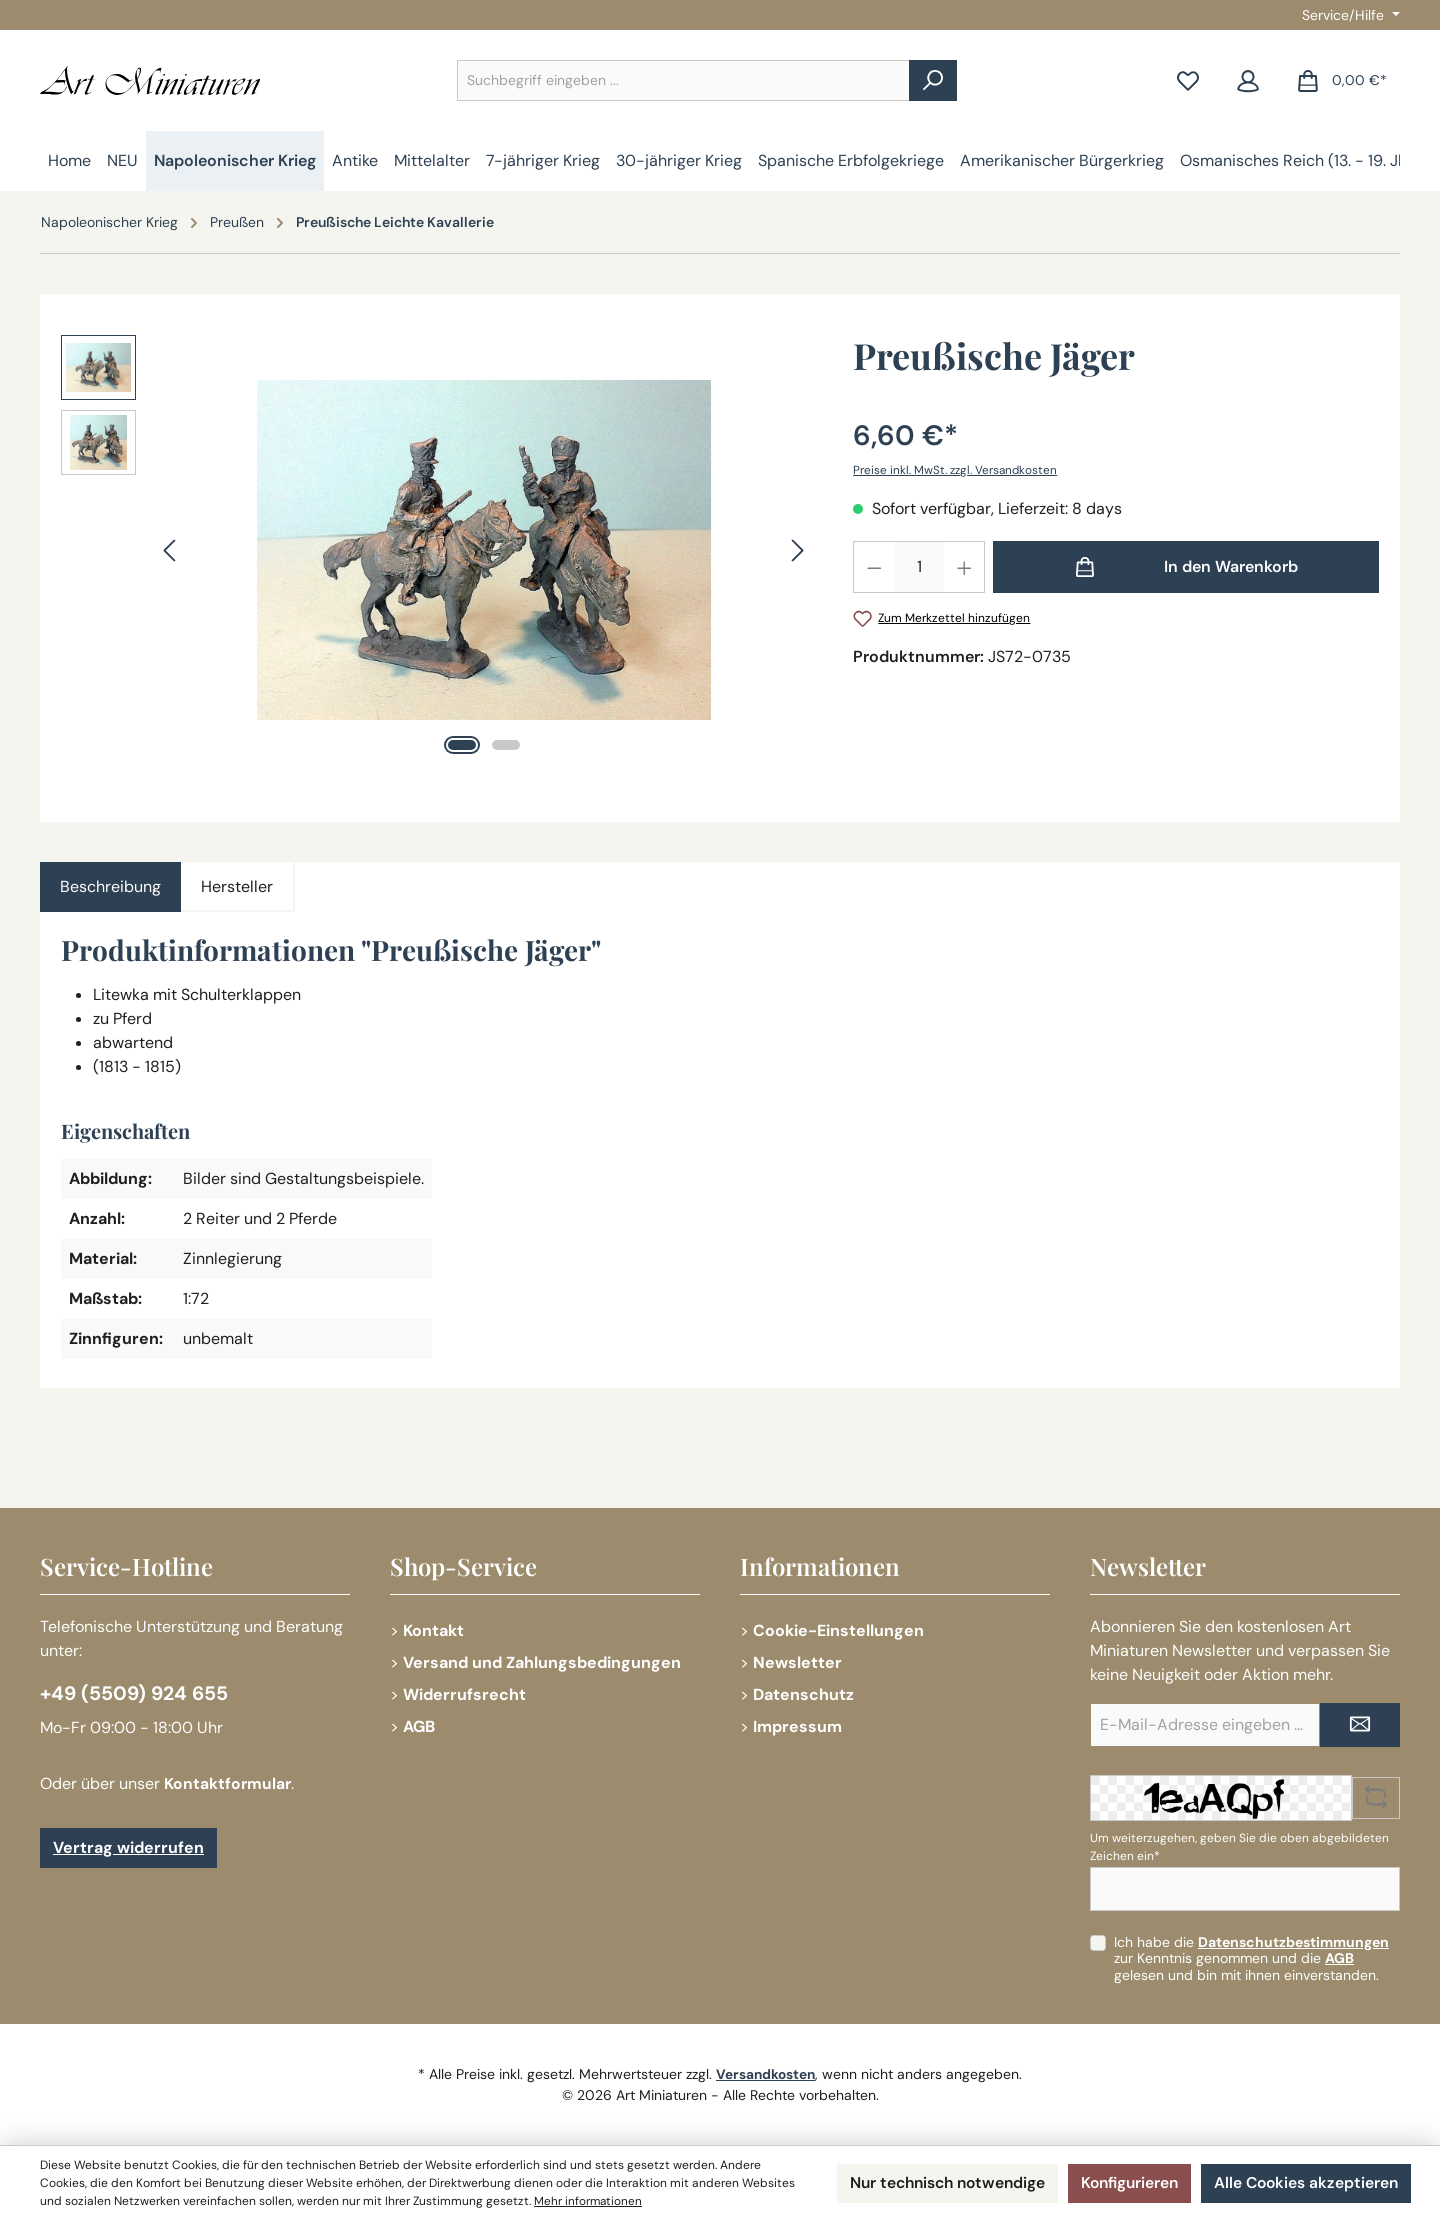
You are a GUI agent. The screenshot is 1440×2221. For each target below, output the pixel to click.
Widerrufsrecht (464, 1694)
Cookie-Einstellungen (838, 1630)
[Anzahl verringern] (874, 567)
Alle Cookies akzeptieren (1304, 2183)
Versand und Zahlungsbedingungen (542, 1662)
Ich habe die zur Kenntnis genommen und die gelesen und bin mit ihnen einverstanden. (1251, 1959)
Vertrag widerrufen (128, 1848)
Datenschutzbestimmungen (1293, 1942)
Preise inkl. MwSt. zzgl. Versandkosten (957, 470)
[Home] (69, 161)
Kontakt (433, 1630)
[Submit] (1360, 1725)
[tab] (110, 887)
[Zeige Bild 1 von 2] (462, 745)
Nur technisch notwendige (934, 2183)
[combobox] (683, 80)
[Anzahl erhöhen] (965, 567)
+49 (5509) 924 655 (137, 1694)
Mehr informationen (645, 2202)
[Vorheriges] (171, 550)
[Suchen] (933, 80)
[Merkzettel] (1188, 80)
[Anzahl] (919, 567)
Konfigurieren (1123, 2183)
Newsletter (797, 1662)
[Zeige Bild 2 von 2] (506, 745)
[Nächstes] (797, 550)
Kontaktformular (228, 1784)
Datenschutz (803, 1694)
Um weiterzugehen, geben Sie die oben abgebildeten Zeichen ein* (1239, 1847)
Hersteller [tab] (237, 886)
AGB (419, 1726)
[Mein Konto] (1248, 80)
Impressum (797, 1726)
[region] (437, 550)
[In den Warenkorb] (1186, 567)
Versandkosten (766, 2074)
